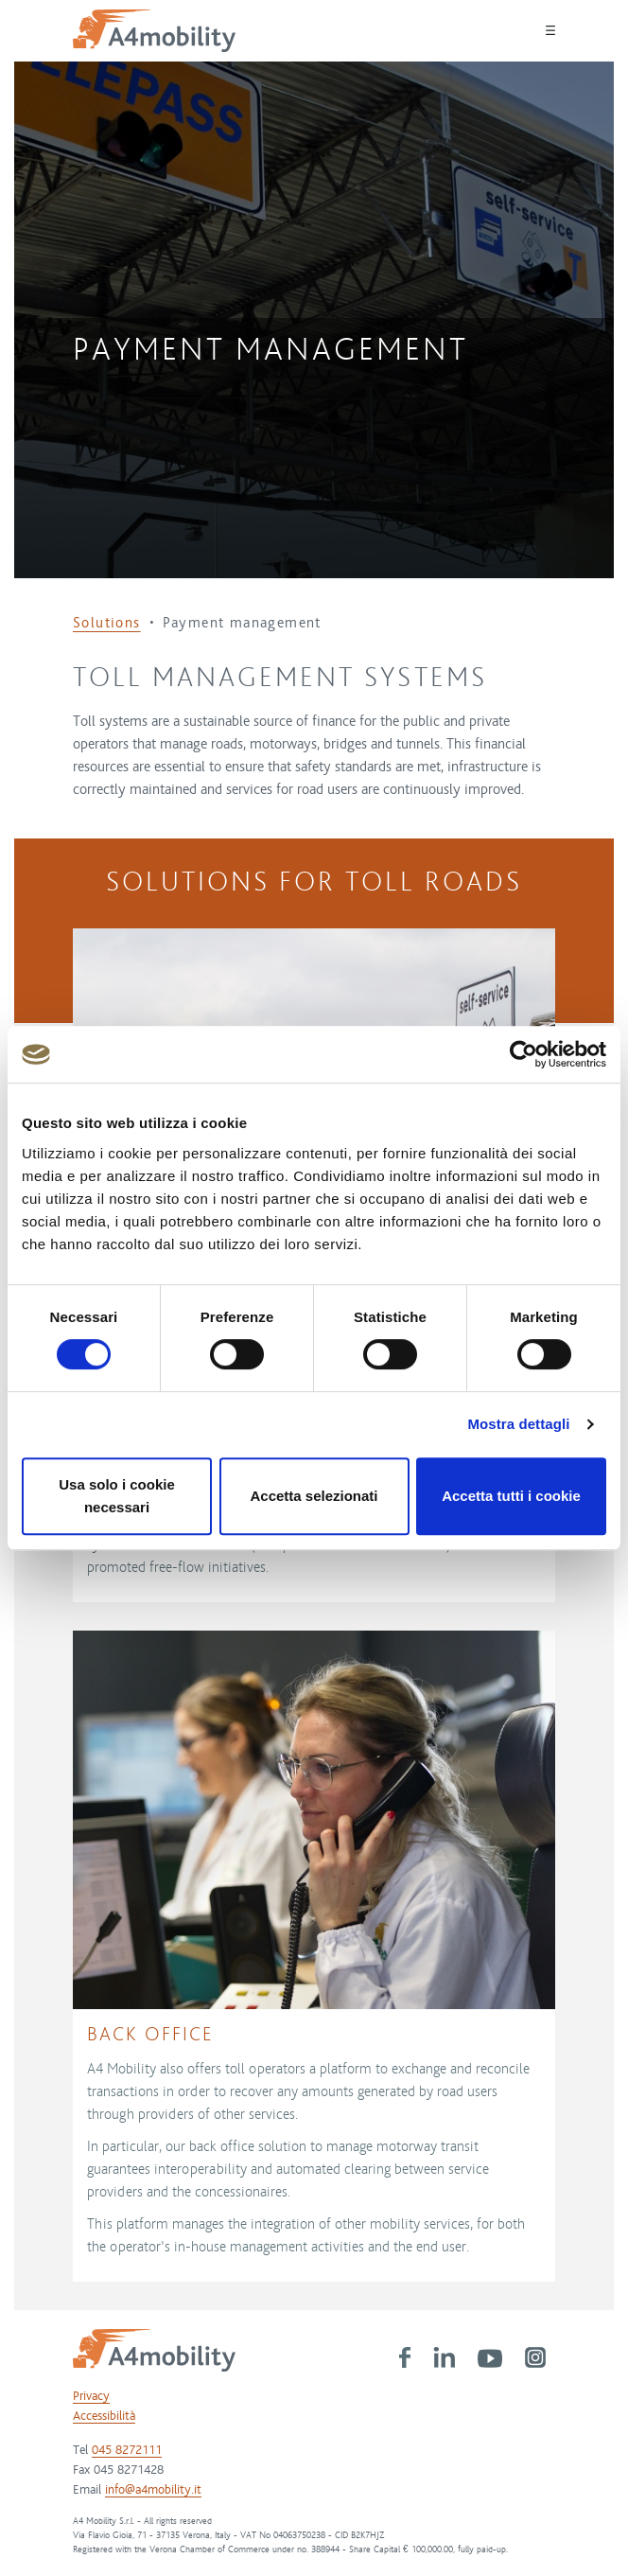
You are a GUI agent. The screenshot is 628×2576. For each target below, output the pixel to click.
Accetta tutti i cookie (511, 1496)
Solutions (107, 622)
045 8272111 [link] (127, 2450)
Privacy (91, 2396)
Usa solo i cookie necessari (117, 1495)
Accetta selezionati (313, 1496)
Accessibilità (104, 2416)
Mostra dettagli (518, 1424)
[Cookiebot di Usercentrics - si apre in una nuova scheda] (523, 1054)
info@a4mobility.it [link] (153, 2489)
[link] (404, 2356)
